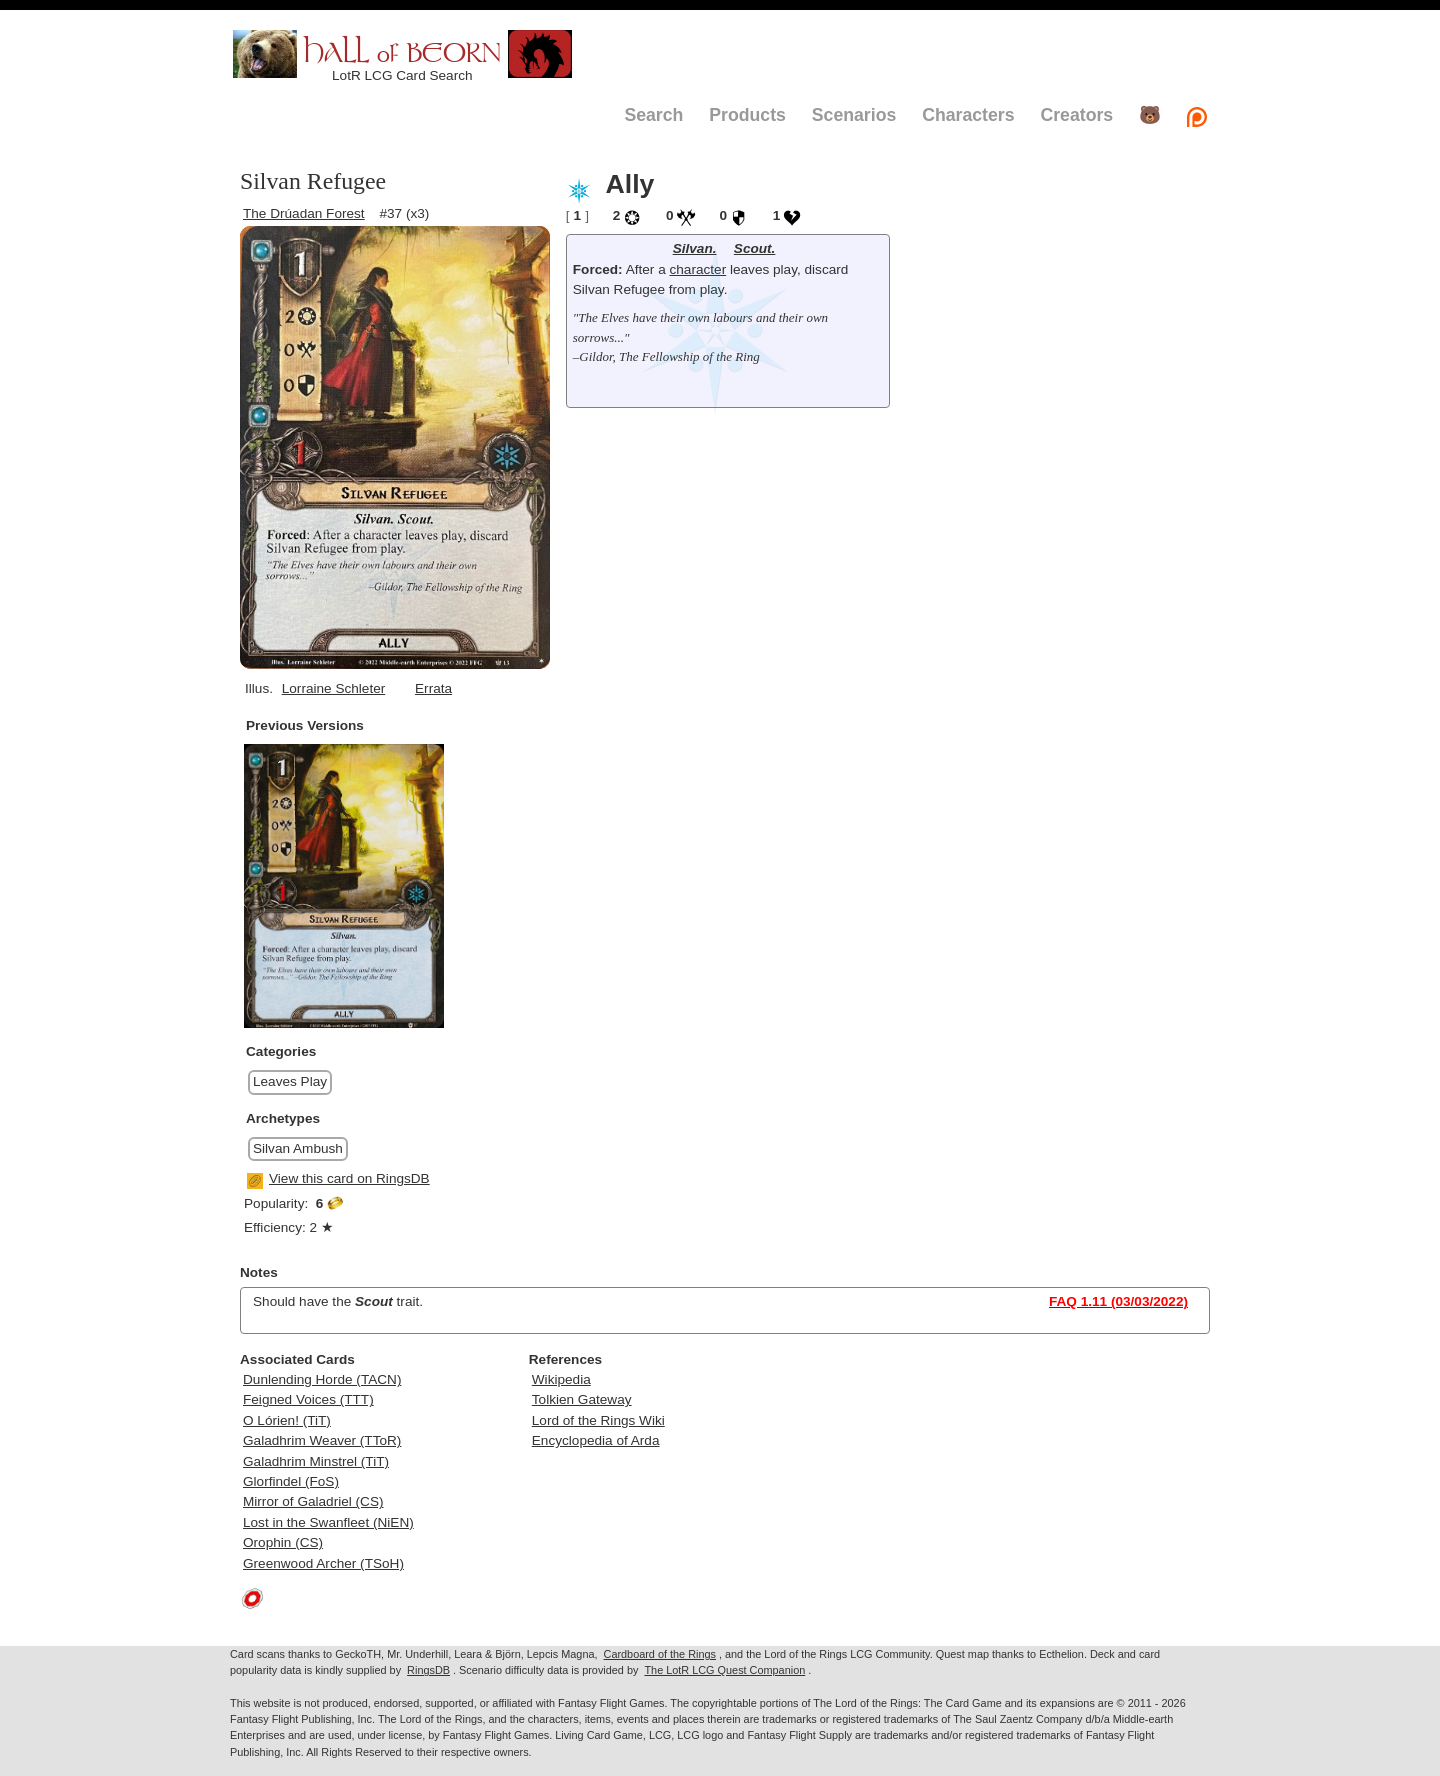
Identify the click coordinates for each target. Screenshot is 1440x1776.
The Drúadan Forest (304, 213)
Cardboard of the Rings (660, 1654)
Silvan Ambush (298, 1148)
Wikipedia (561, 1379)
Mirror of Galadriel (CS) (313, 1501)
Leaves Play (290, 1081)
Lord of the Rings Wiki (598, 1420)
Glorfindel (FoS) (291, 1481)
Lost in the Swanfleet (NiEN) (328, 1522)
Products (747, 115)
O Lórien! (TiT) (287, 1420)
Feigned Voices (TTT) (308, 1399)
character (698, 269)
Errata (433, 688)
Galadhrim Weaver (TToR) (322, 1440)
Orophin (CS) (283, 1542)
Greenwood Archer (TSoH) (323, 1563)
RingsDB (428, 1670)
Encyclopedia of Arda (596, 1440)
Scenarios (854, 115)
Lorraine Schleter (334, 688)
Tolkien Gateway (582, 1399)
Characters (968, 115)
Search (653, 115)
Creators (1076, 115)
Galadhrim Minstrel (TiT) (316, 1461)
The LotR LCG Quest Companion (724, 1670)
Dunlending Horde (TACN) (322, 1379)
